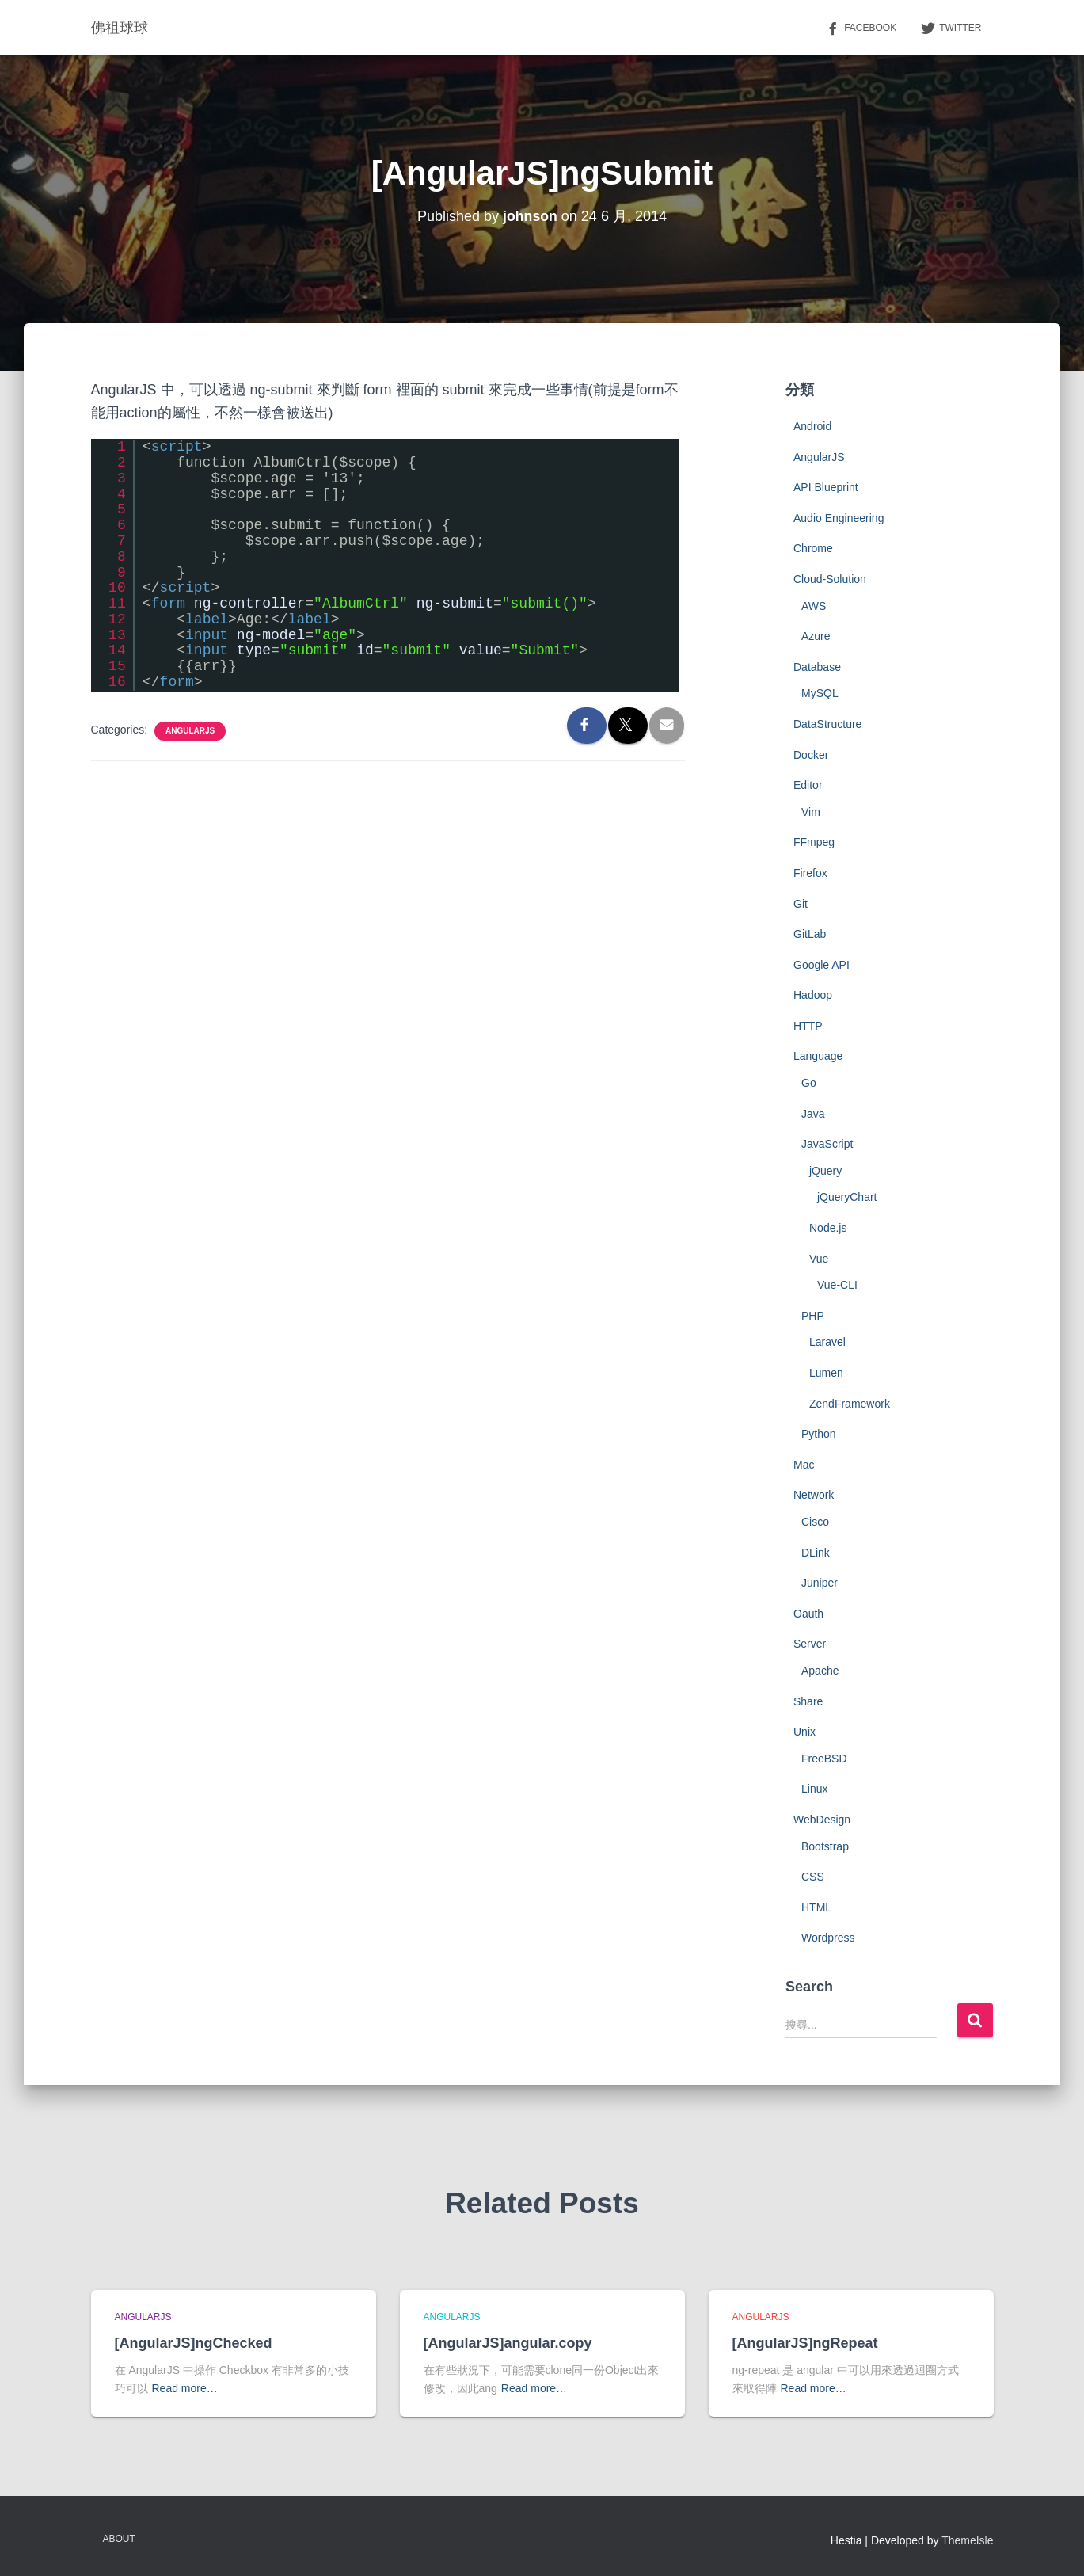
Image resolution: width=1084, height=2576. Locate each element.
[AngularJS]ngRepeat (805, 2343)
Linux (814, 1788)
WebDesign (821, 1819)
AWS (813, 606)
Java (813, 1113)
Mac (803, 1464)
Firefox (810, 873)
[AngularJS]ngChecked (193, 2343)
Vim (810, 812)
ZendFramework (849, 1403)
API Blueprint (825, 487)
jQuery (825, 1170)
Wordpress (827, 1937)
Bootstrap (825, 1846)
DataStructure (827, 724)
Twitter (950, 28)
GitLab (809, 934)
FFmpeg (814, 842)
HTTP (808, 1025)
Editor (808, 785)
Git (800, 903)
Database (817, 667)
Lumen (826, 1372)
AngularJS (190, 730)
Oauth (808, 1613)
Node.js (827, 1227)
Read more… (185, 2388)
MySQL (820, 693)
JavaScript (827, 1143)
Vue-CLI (837, 1284)
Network (813, 1494)
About (119, 2538)
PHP (812, 1315)
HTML (816, 1907)
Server (809, 1643)
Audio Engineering (838, 518)
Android (812, 426)
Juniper (819, 1582)
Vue (818, 1258)
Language (817, 1056)
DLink (815, 1552)
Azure (816, 636)
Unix (804, 1731)
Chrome (813, 548)
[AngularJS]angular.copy (508, 2343)
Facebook (860, 28)
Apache (820, 1670)
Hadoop (812, 995)
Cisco (815, 1521)
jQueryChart (847, 1197)
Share (808, 1701)
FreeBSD (824, 1758)
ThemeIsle (967, 2540)
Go (808, 1083)
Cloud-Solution (829, 579)
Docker (810, 755)
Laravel (827, 1342)
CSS (812, 1876)
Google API (821, 964)
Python (818, 1433)
